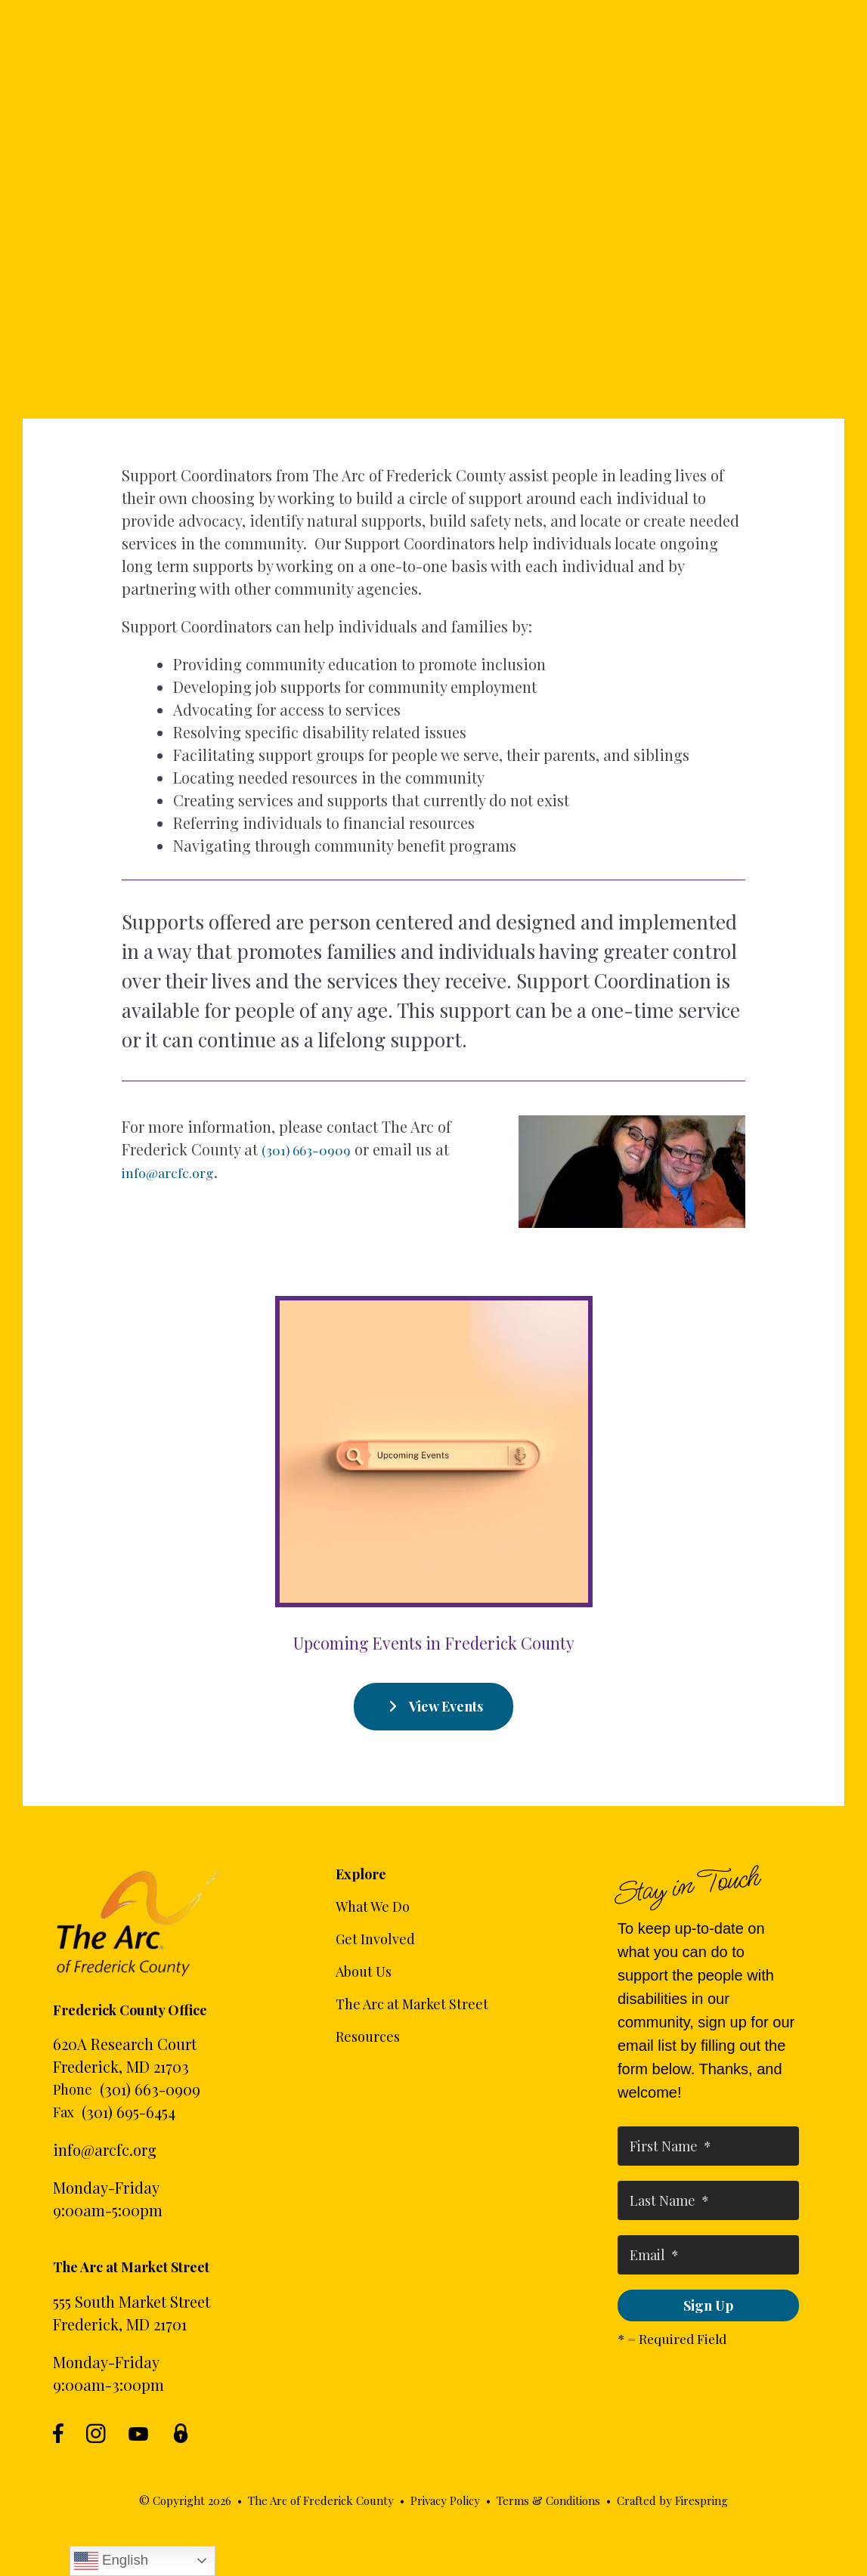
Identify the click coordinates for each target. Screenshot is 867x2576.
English (111, 2561)
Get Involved (375, 1939)
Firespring (701, 2499)
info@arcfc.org (104, 2149)
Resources (368, 2036)
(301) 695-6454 (128, 2111)
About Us (364, 1971)
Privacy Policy (445, 2499)
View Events (433, 1706)
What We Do (373, 1906)
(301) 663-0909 (150, 2089)
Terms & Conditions (548, 2499)
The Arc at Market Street (412, 2004)
